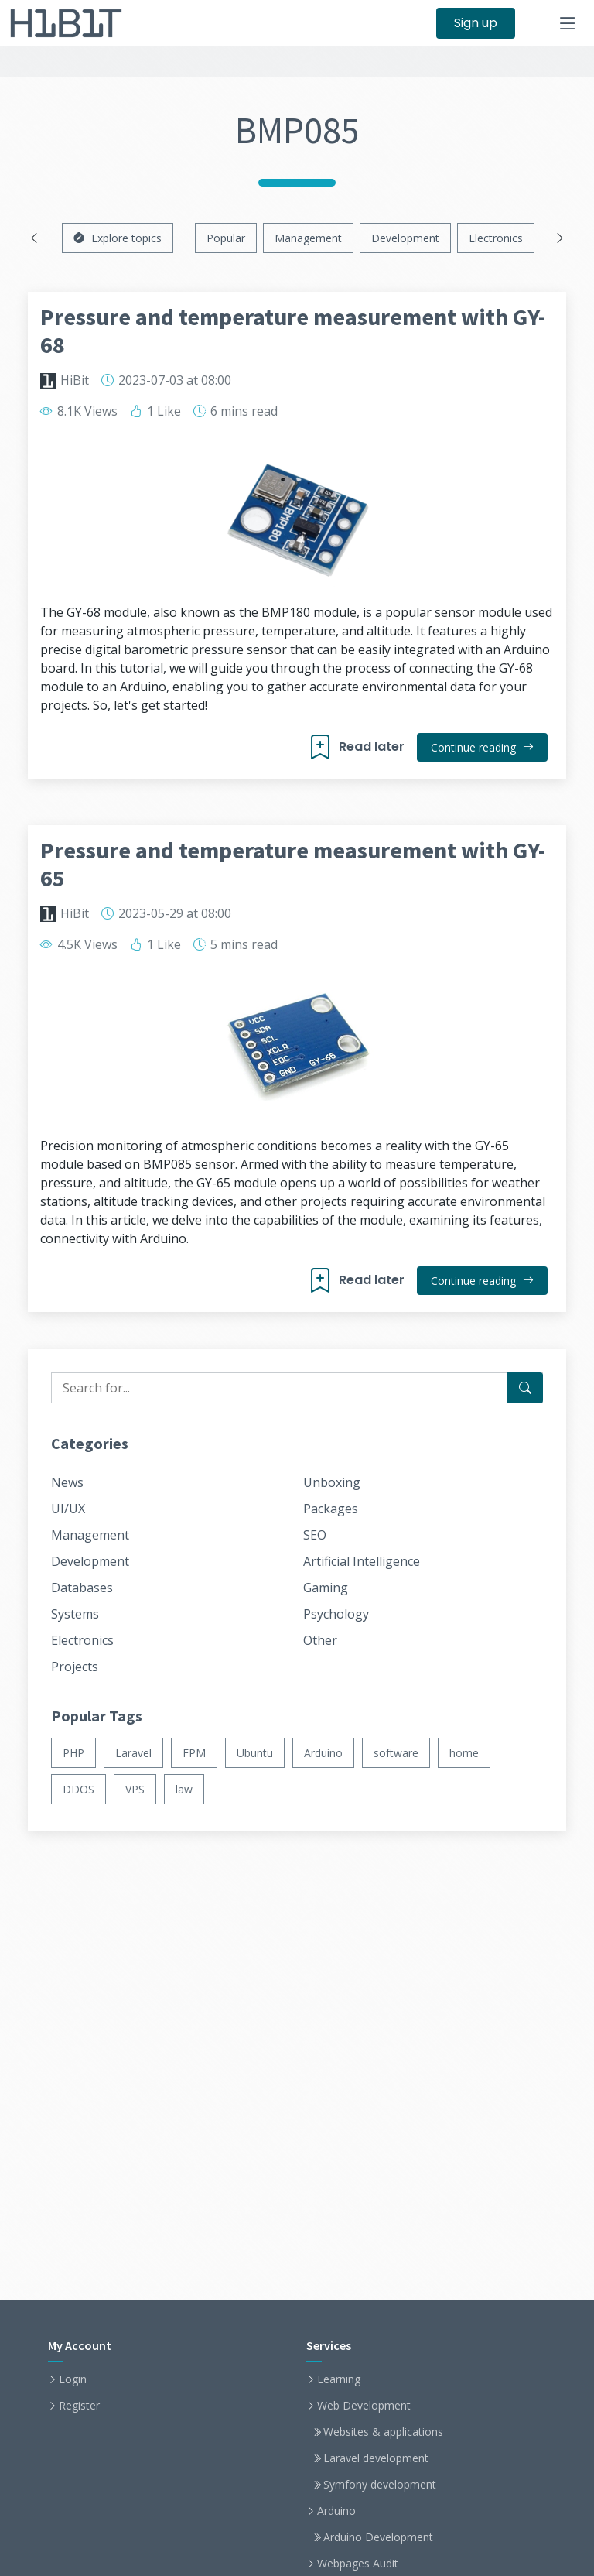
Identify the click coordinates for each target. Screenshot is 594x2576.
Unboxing (331, 1482)
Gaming (325, 1587)
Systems (75, 1613)
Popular (226, 238)
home (464, 1752)
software (396, 1752)
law (184, 1789)
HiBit (74, 380)
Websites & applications (383, 2432)
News (67, 1482)
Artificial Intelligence (361, 1561)
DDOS (78, 1789)
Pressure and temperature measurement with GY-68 (292, 330)
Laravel (133, 1752)
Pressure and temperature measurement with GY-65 (292, 863)
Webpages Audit (357, 2563)
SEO (314, 1534)
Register (79, 2405)
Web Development (364, 2405)
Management (308, 238)
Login (73, 2379)
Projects (74, 1666)
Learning (338, 2379)
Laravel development (375, 2458)
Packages (330, 1508)
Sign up (475, 23)
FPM (194, 1752)
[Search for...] (525, 1387)
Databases (82, 1587)
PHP (73, 1752)
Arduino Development (378, 2537)
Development (405, 238)
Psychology (336, 1613)
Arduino (323, 1752)
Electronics (496, 238)
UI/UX (68, 1508)
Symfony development (379, 2484)
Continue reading (482, 747)
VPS (135, 1789)
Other (320, 1640)
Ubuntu (255, 1752)
